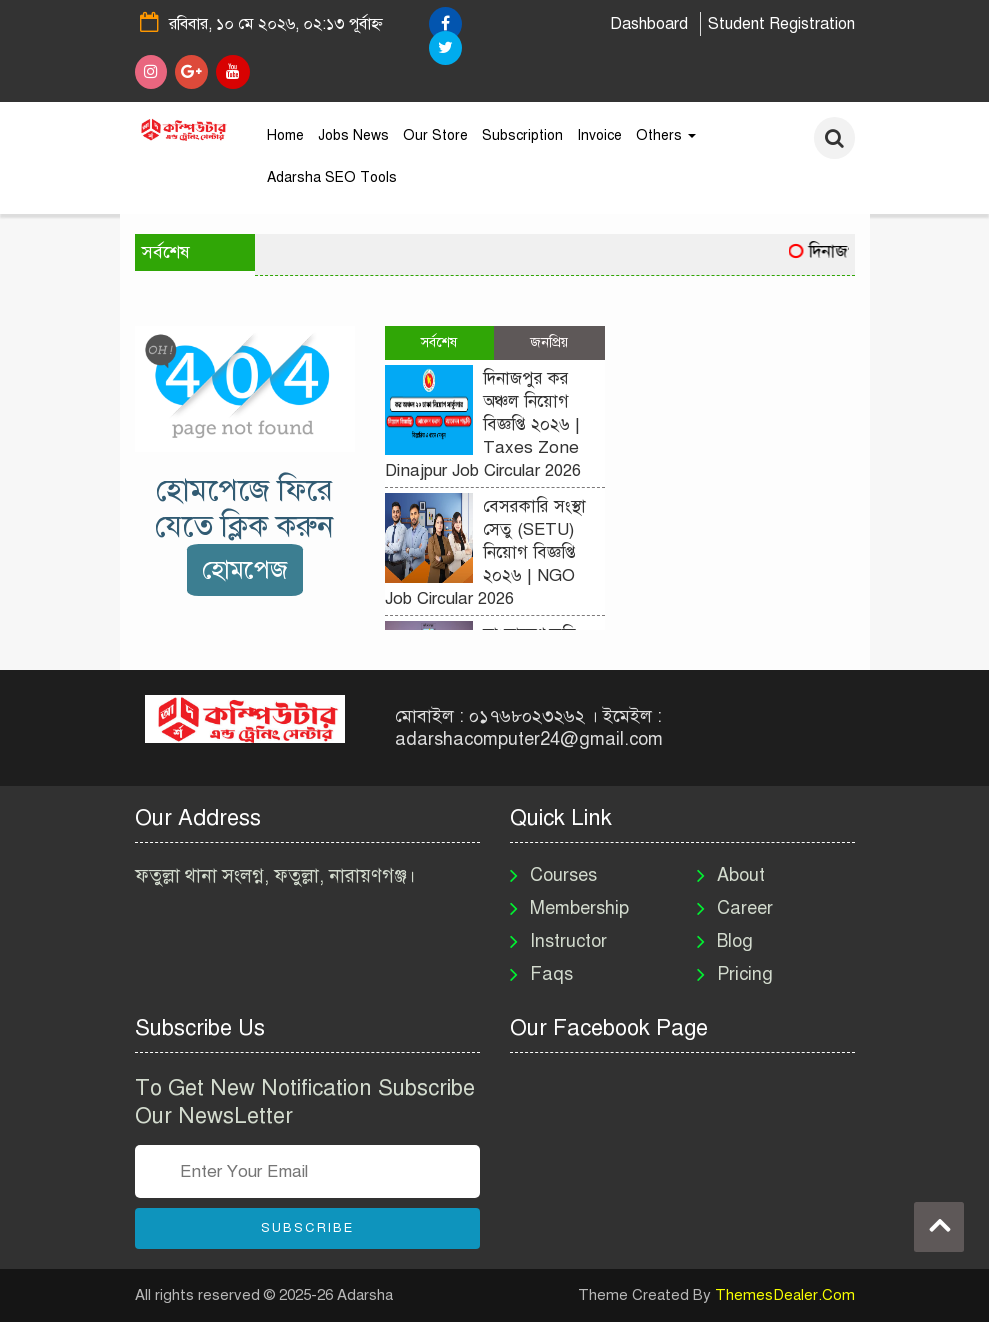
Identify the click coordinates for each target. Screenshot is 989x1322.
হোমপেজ (245, 569)
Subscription (522, 135)
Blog (735, 941)
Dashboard (649, 24)
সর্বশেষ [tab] (439, 342)
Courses (563, 875)
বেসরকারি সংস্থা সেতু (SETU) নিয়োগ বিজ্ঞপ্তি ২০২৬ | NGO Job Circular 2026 (485, 552)
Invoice (599, 135)
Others (666, 135)
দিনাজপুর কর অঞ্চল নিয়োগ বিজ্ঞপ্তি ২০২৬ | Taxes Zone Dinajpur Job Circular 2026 (483, 424)
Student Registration (781, 24)
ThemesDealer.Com (785, 1295)
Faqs (551, 974)
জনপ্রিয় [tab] (549, 342)
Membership (579, 908)
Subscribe (307, 1228)
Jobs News (353, 135)
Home (285, 135)
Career (745, 908)
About (741, 875)
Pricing (745, 974)
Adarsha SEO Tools (332, 177)
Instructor (568, 941)
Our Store (435, 135)
